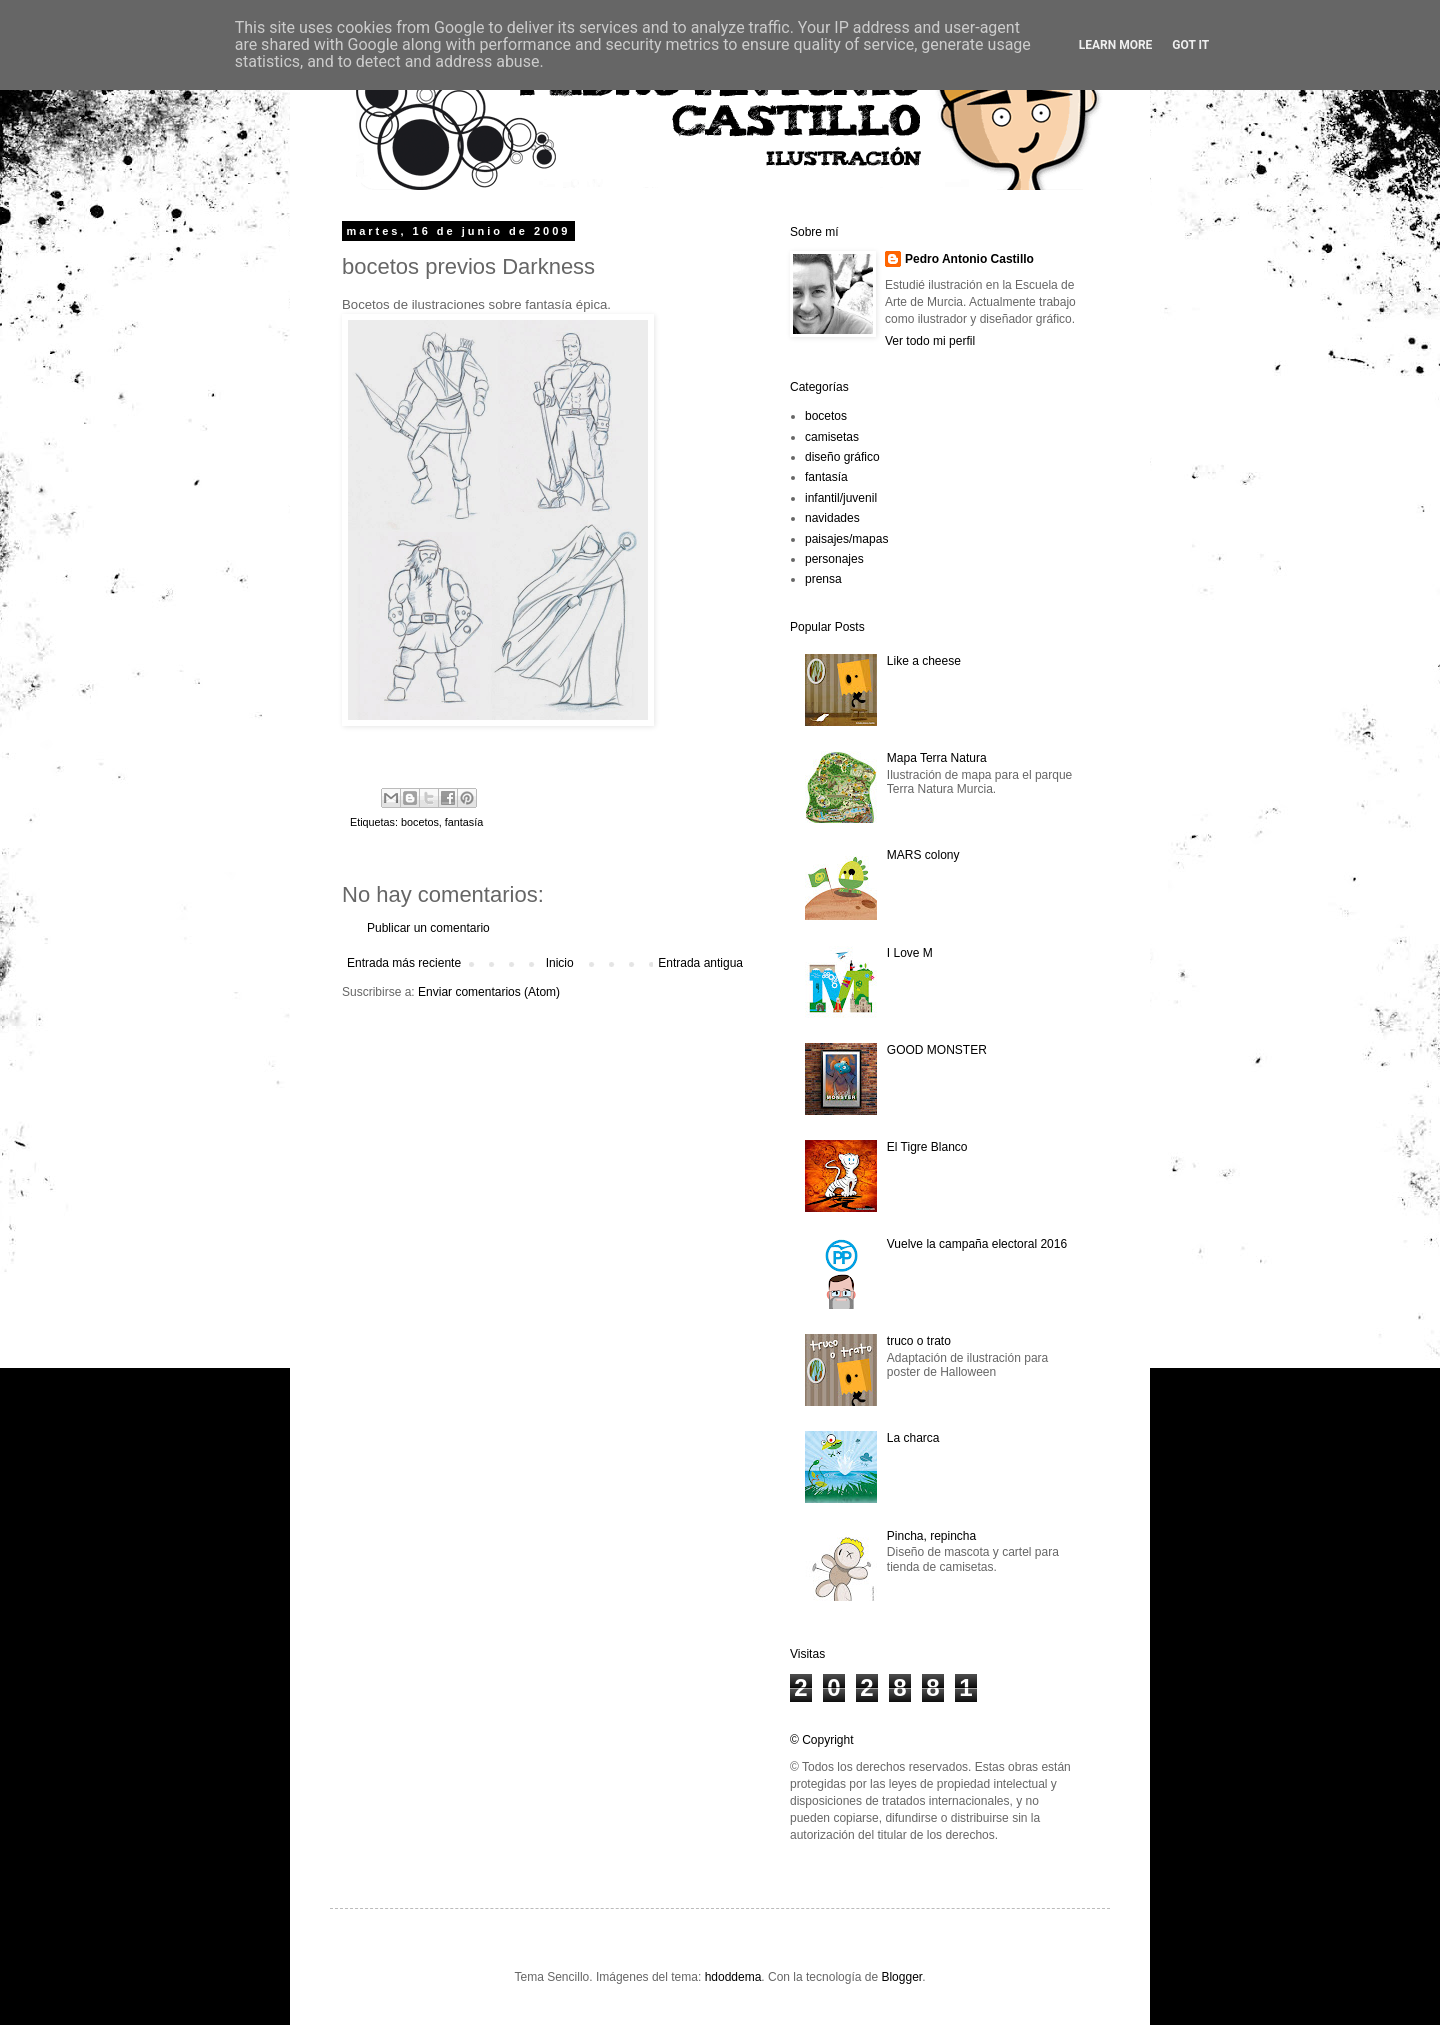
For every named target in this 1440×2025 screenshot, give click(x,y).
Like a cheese (924, 661)
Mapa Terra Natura (937, 758)
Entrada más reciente (404, 963)
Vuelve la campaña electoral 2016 (977, 1244)
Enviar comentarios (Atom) (489, 992)
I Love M (910, 953)
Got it (1190, 45)
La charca (913, 1438)
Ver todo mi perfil (930, 341)
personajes (834, 559)
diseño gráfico (842, 457)
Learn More (1116, 45)
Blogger (901, 1977)
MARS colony (923, 855)
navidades (832, 518)
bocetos (420, 822)
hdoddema (733, 1977)
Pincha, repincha (931, 1536)
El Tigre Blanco (927, 1147)
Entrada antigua (700, 963)
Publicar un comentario (428, 928)
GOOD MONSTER (937, 1050)
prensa (823, 579)
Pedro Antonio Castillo (969, 259)
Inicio (560, 963)
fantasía (464, 822)
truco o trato (919, 1341)
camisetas (832, 437)
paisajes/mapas (846, 539)
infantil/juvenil (841, 498)
